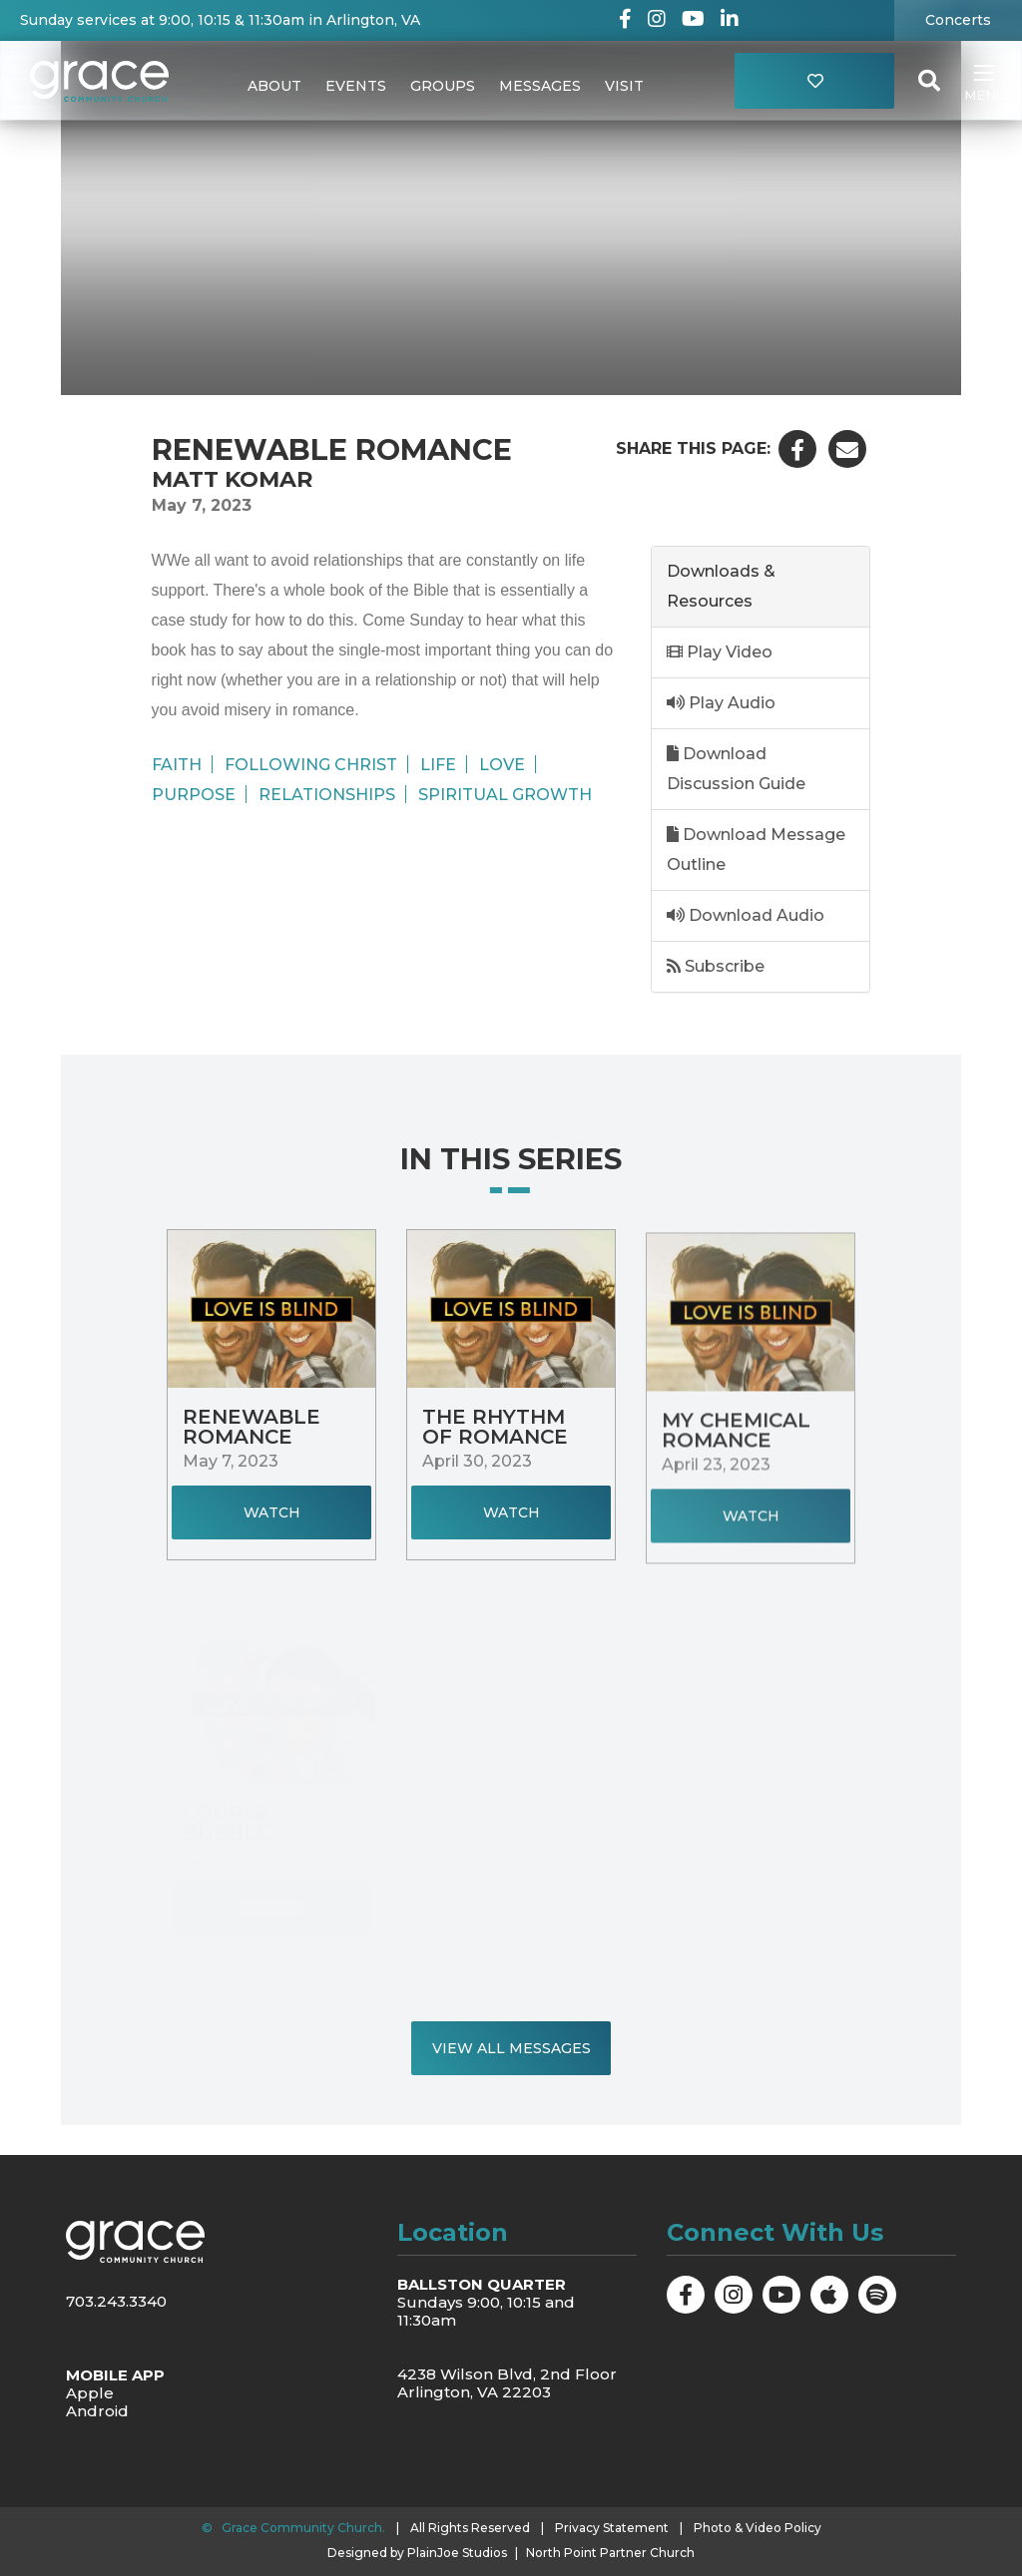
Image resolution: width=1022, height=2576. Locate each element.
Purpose (194, 794)
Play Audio (721, 702)
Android (97, 2410)
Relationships (326, 794)
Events (355, 86)
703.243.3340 (116, 2301)
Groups (442, 86)
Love (502, 764)
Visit (624, 86)
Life (438, 764)
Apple (90, 2392)
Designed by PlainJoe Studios (417, 2553)
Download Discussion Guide (736, 768)
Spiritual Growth (505, 794)
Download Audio (745, 915)
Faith (177, 764)
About (274, 86)
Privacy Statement (612, 2527)
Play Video (719, 652)
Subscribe (716, 966)
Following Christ (311, 764)
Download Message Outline (756, 849)
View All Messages (511, 2048)
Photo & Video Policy (757, 2527)
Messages (540, 86)
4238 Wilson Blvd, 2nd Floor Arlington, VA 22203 (507, 2382)
